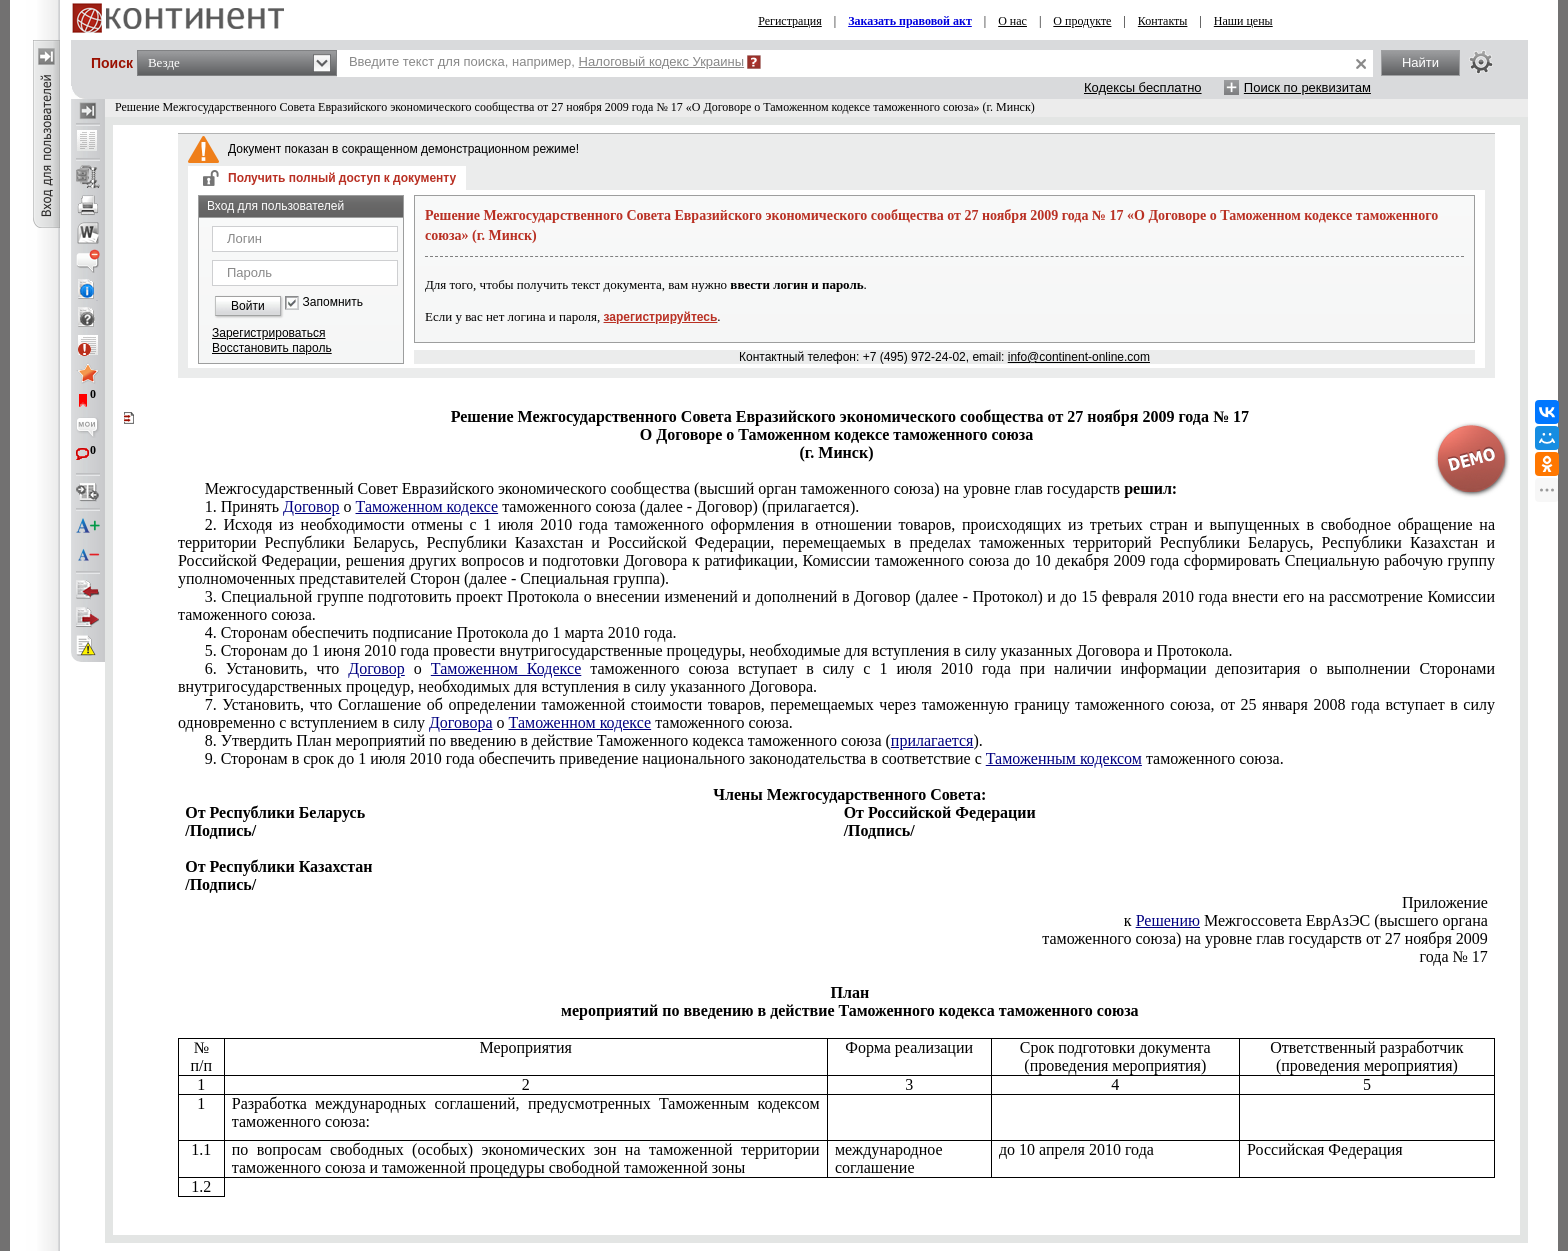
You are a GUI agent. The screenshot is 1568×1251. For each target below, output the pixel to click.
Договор (311, 506)
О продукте (1082, 21)
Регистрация (790, 21)
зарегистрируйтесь (661, 317)
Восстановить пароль (272, 348)
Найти (1420, 62)
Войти (248, 306)
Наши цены (1243, 21)
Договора (461, 722)
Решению (1168, 920)
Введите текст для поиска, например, (546, 61)
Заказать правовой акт (910, 21)
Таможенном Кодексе (506, 668)
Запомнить (333, 302)
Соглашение (836, 713)
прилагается (932, 740)
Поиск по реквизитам (1307, 87)
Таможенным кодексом (1064, 758)
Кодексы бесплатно (1143, 87)
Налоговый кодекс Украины (662, 61)
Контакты (1163, 21)
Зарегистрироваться (268, 333)
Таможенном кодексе (427, 506)
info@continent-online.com (1079, 357)
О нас (1012, 21)
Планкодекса (594, 740)
